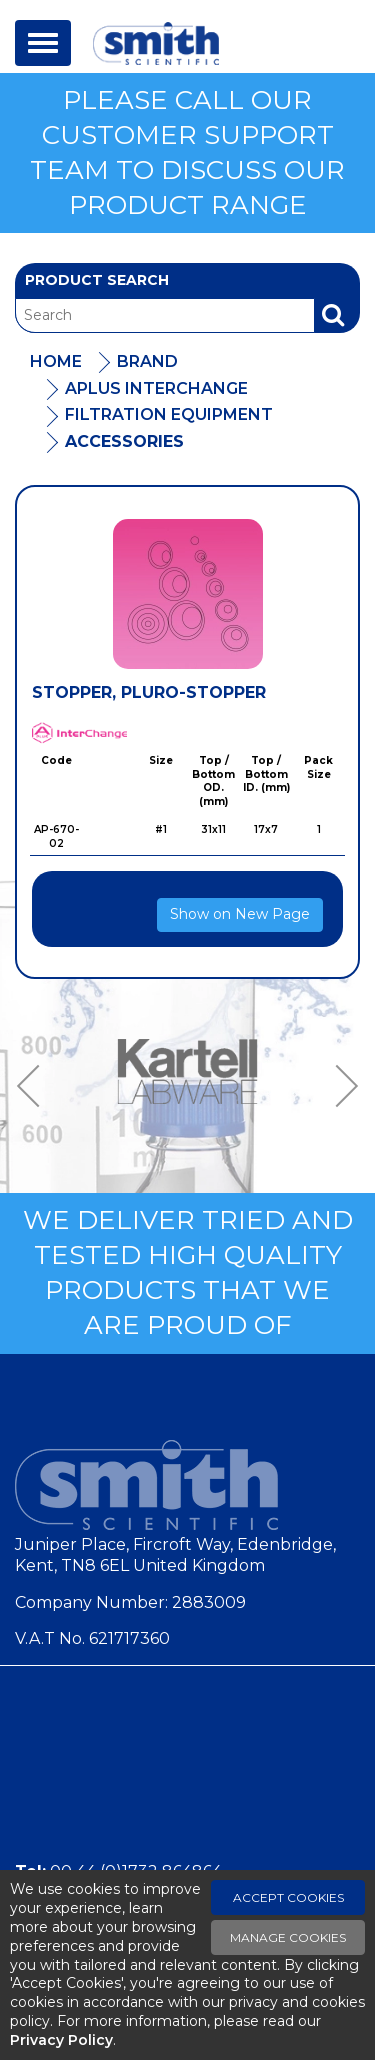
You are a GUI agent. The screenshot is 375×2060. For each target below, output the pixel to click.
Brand (147, 361)
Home (56, 361)
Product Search (97, 280)
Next (340, 1086)
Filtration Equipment (169, 414)
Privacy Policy (61, 2040)
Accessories (124, 441)
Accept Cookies (288, 1897)
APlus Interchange (156, 388)
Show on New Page (240, 914)
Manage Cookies (288, 1937)
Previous (35, 1086)
